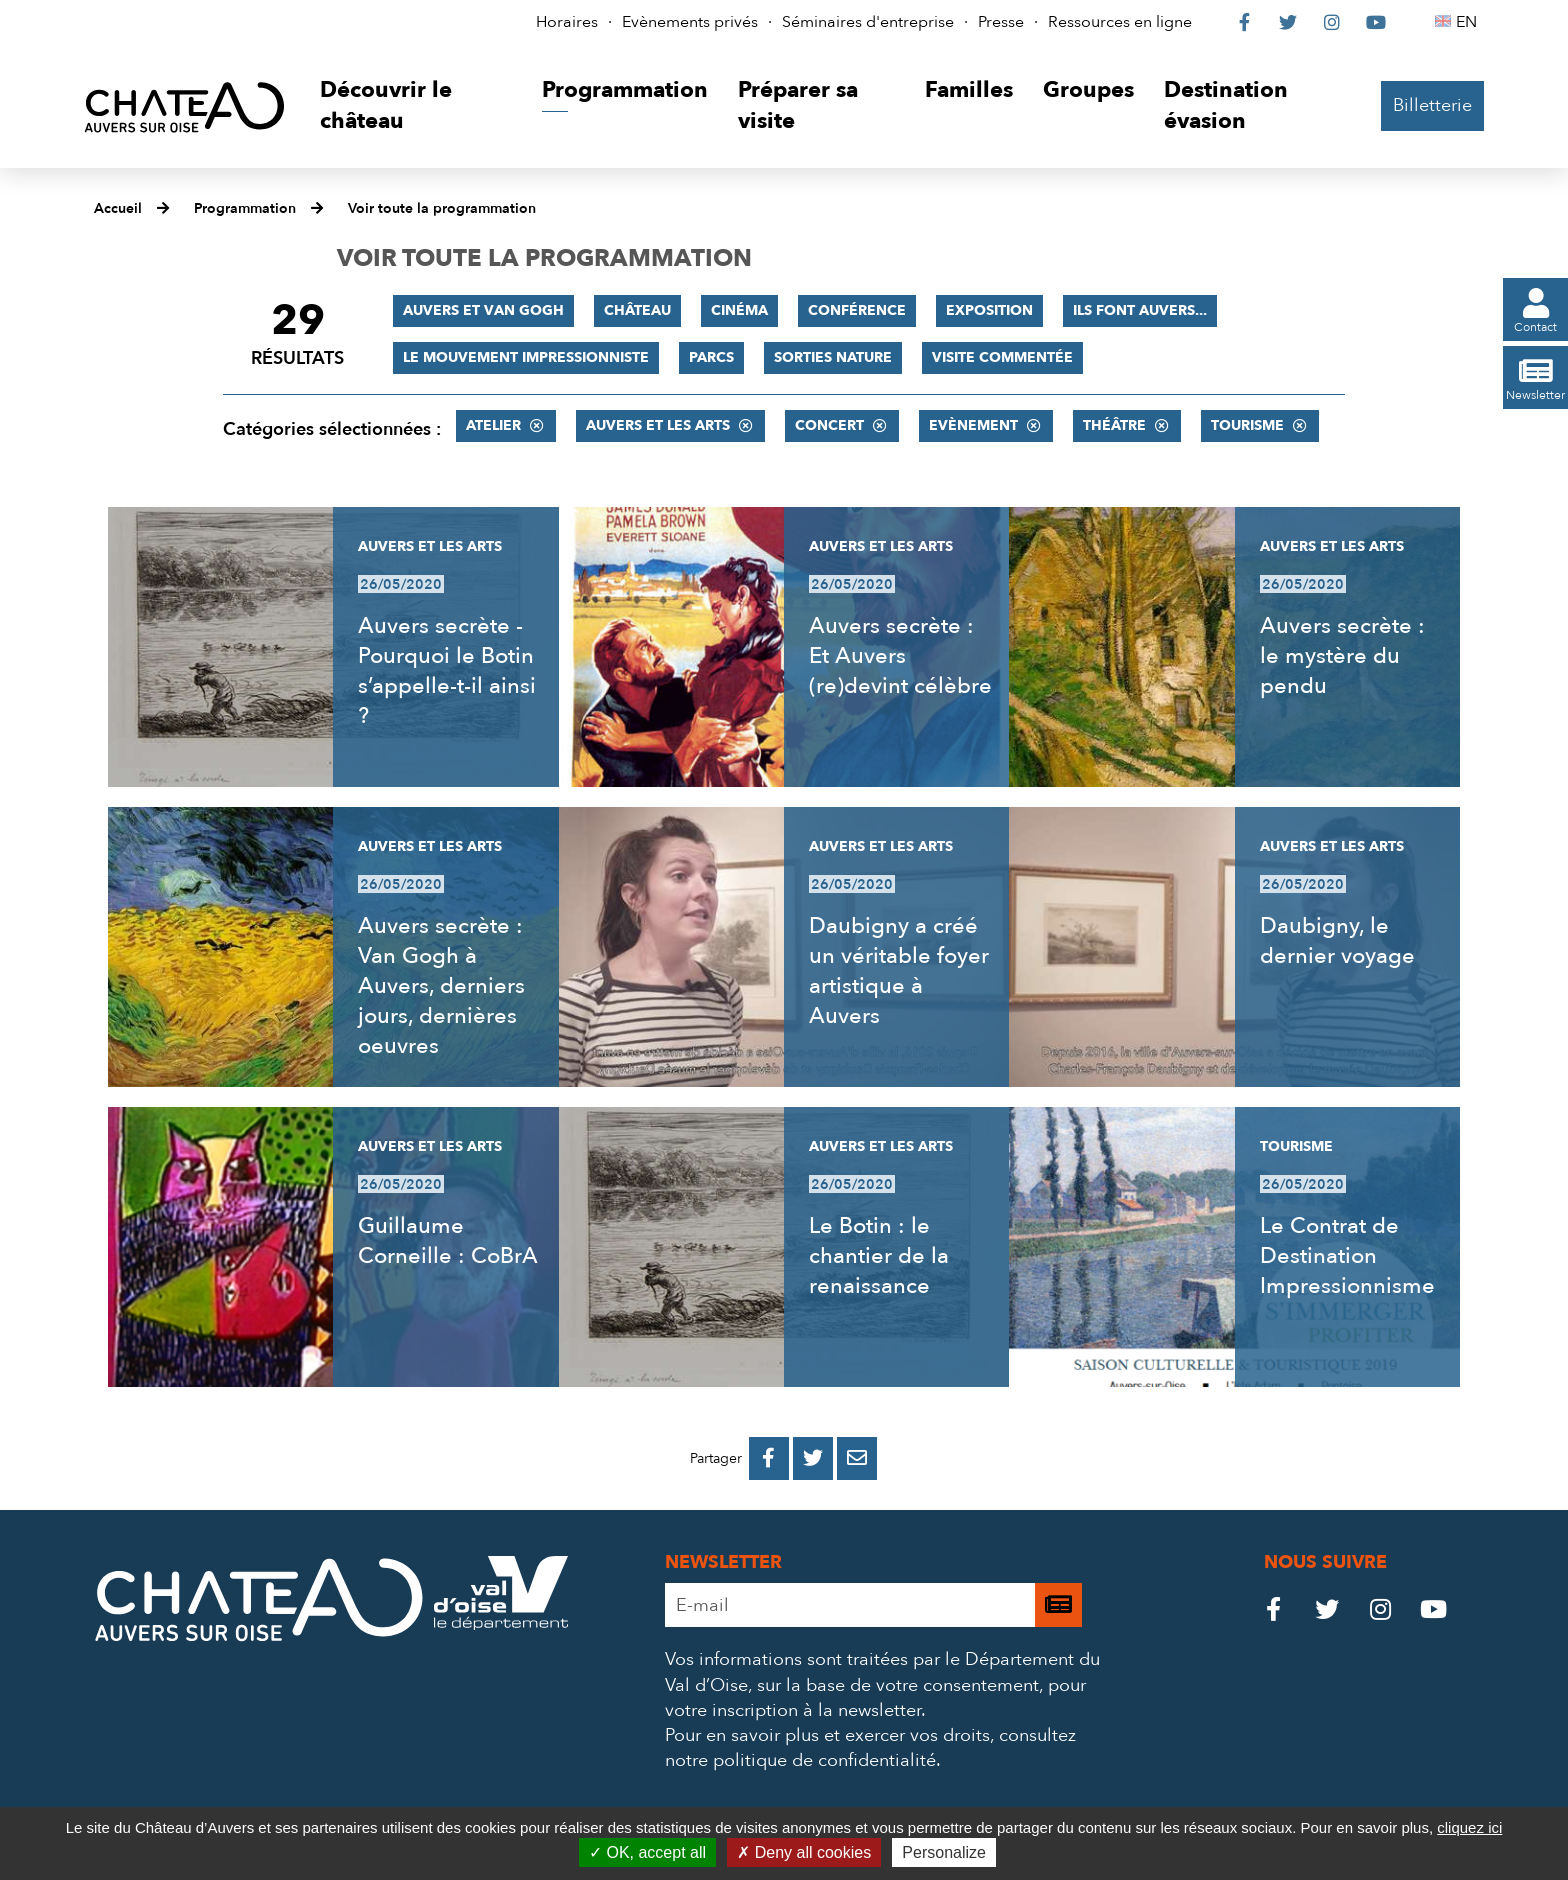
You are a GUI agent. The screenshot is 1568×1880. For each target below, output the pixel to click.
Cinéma (739, 310)
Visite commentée (1002, 357)
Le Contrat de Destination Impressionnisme (1347, 1256)
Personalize (944, 1852)
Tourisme (1247, 425)
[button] (415, 106)
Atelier (493, 425)
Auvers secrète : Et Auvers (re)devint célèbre (900, 656)
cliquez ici (1469, 1827)
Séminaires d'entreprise (868, 22)
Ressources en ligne (1120, 22)
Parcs (711, 357)
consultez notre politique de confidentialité (870, 1748)
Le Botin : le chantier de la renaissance (879, 1256)
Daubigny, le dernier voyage (1337, 941)
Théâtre (1114, 425)
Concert (829, 425)
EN (1469, 22)
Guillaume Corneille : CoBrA (448, 1241)
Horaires (567, 22)
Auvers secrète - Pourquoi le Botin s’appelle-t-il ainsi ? (447, 671)
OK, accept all (647, 1852)
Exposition (989, 310)
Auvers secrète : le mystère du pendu (1342, 656)
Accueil (118, 208)
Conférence (857, 310)
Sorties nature (833, 357)
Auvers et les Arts (658, 425)
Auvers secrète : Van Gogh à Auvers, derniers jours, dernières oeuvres (441, 986)
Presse (1001, 22)
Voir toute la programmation (442, 208)
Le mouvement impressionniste (526, 357)
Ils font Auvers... (1140, 310)
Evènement (973, 425)
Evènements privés (690, 22)
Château (637, 310)
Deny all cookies (804, 1852)
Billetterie (1432, 105)
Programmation (245, 208)
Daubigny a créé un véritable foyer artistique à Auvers (899, 971)
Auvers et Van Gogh (483, 310)
